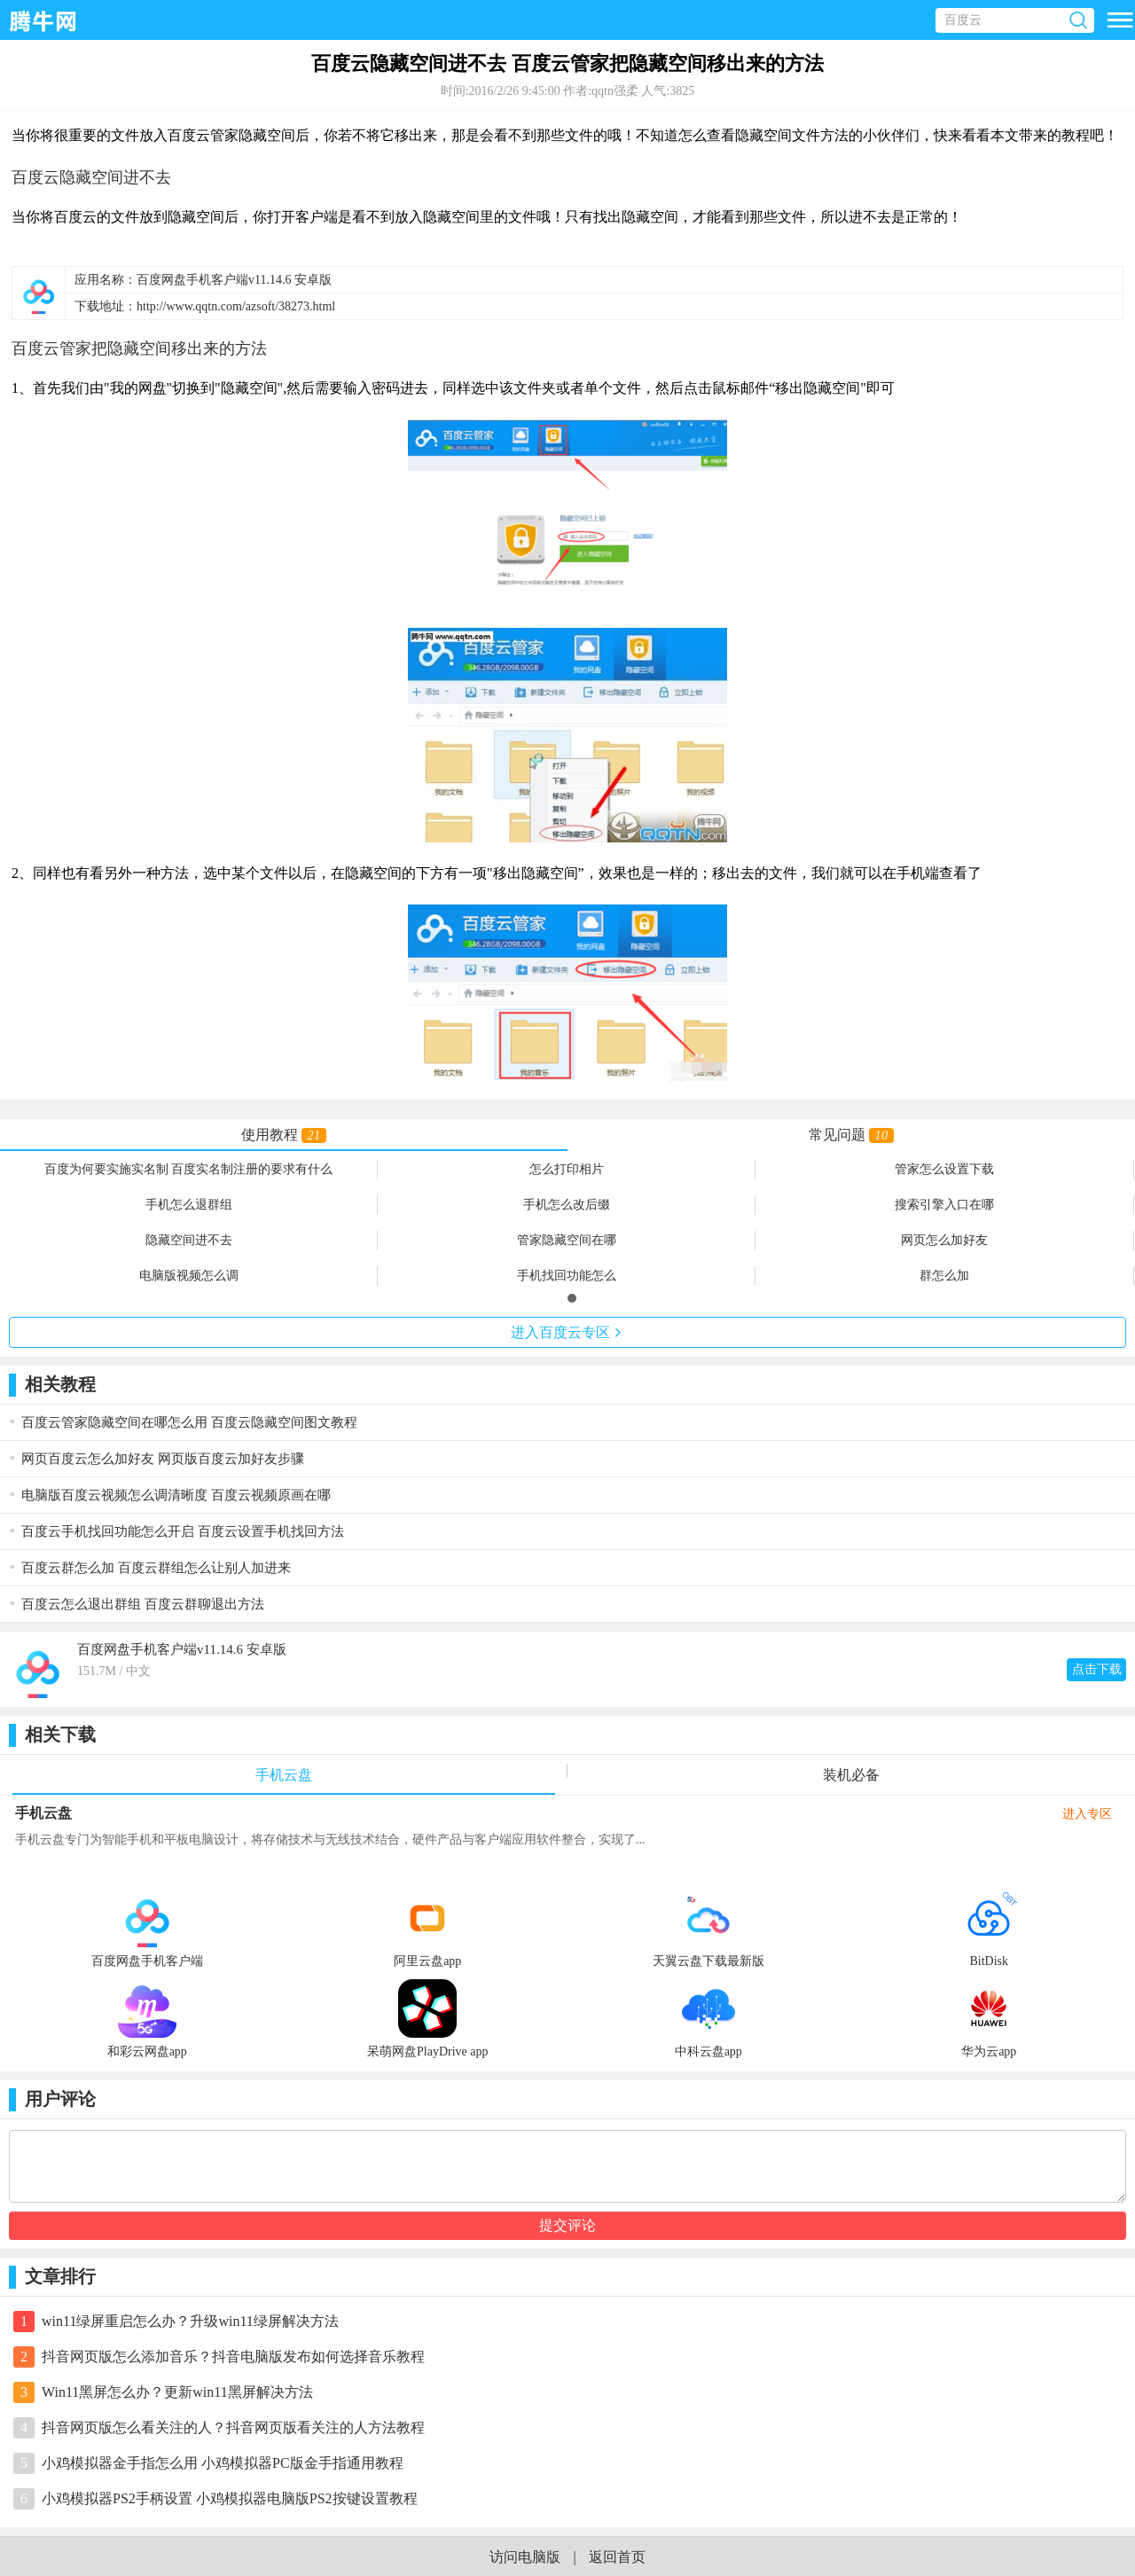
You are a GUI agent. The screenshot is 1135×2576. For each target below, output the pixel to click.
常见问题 (851, 1135)
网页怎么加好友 (944, 1240)
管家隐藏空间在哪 (566, 1240)
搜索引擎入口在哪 (944, 1204)
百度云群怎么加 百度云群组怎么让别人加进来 (156, 1568)
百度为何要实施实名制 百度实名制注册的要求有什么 (188, 1169)
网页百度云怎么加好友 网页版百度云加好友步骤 (162, 1459)
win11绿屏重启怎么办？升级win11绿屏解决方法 (190, 2321)
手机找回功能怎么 (566, 1275)
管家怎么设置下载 (944, 1169)
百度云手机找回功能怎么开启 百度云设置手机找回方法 (182, 1531)
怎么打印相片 (566, 1169)
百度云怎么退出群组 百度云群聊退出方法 (142, 1604)
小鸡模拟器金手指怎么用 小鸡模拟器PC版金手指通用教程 (222, 2462)
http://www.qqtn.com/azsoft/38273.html (236, 306)
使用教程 (283, 1135)
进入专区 (567, 1332)
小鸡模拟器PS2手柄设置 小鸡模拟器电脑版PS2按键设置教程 (230, 2498)
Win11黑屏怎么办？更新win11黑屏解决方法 (177, 2392)
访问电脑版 (524, 2556)
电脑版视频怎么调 (189, 1275)
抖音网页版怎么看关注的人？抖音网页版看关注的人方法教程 (233, 2427)
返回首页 (617, 2556)
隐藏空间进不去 (188, 1240)
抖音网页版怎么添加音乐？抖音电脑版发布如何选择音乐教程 (233, 2356)
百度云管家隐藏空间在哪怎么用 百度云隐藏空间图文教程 (189, 1422)
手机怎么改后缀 (566, 1204)
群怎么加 (944, 1275)
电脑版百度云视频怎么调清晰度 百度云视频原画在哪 (176, 1495)
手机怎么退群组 (188, 1204)
